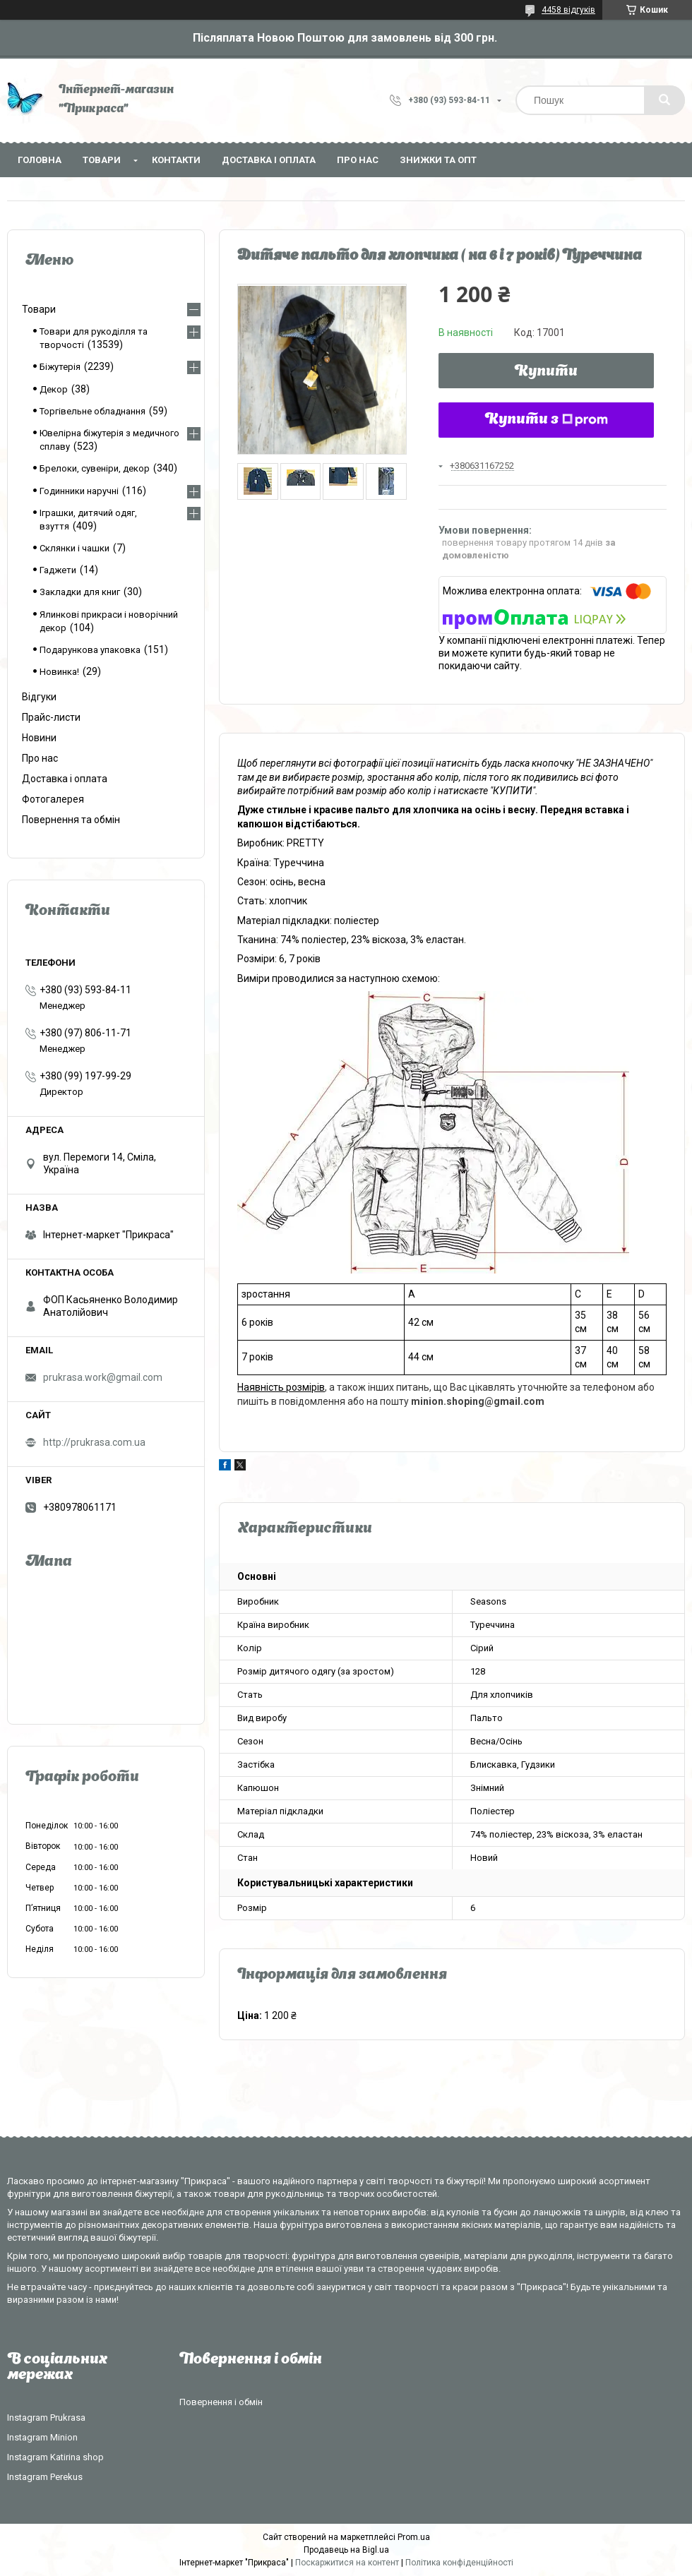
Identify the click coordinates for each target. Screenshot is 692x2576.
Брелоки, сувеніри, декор (95, 468)
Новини (39, 737)
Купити (546, 372)
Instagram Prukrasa (46, 2417)
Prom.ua (414, 2537)
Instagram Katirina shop (55, 2457)
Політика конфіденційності (459, 2563)
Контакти (176, 160)
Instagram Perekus (45, 2477)
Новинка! (59, 671)
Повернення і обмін (221, 2402)
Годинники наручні (79, 491)
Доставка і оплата (269, 160)
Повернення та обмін (71, 819)
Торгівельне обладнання (92, 411)
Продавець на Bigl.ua (346, 2550)
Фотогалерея (53, 799)
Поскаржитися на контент (347, 2563)
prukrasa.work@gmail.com (102, 1377)
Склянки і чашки (74, 548)
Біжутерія (60, 366)
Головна (39, 160)
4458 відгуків (568, 10)
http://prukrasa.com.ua (94, 1442)
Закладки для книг (80, 592)
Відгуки (39, 696)
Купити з (546, 420)
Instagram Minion (42, 2437)
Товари (102, 160)
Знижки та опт (438, 160)
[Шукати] (664, 100)
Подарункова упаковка (90, 650)
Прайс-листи (51, 717)
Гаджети (58, 570)
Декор (54, 389)
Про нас (357, 160)
